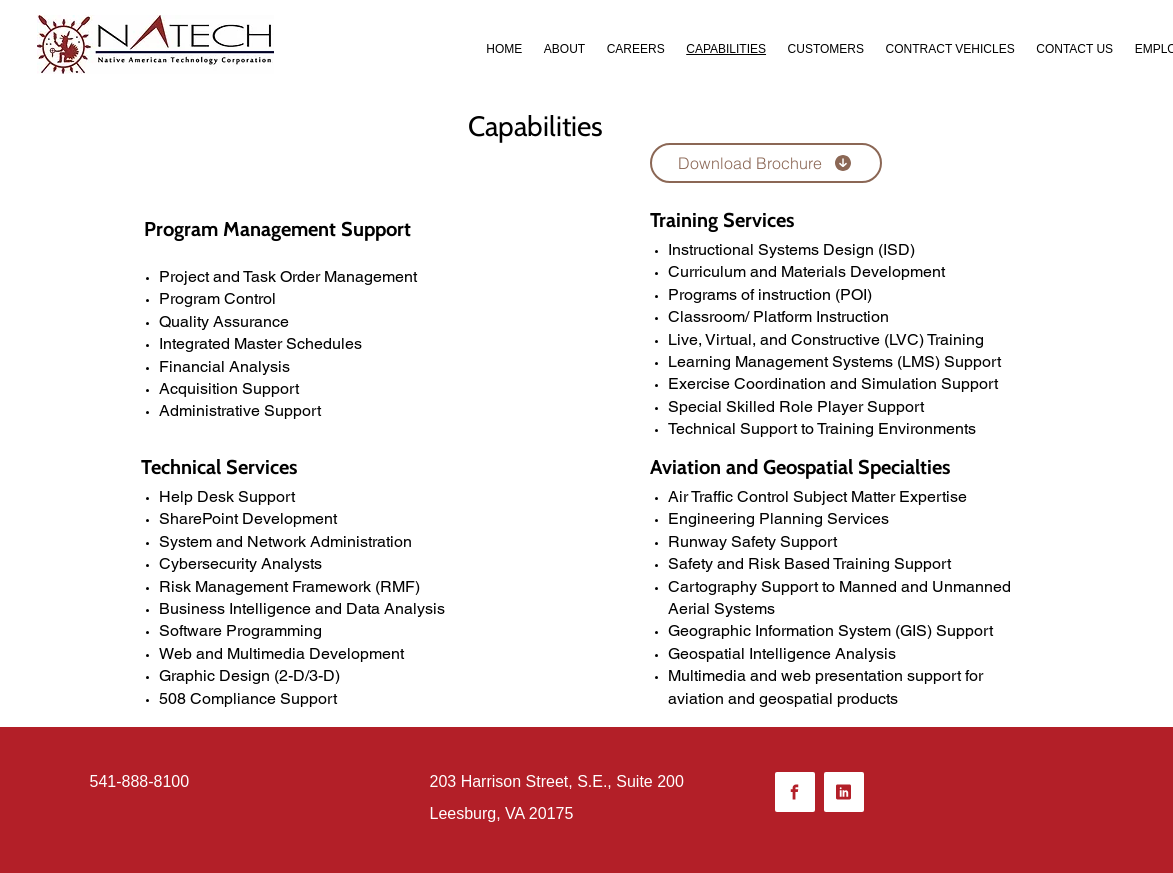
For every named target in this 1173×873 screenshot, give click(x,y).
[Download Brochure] (766, 163)
